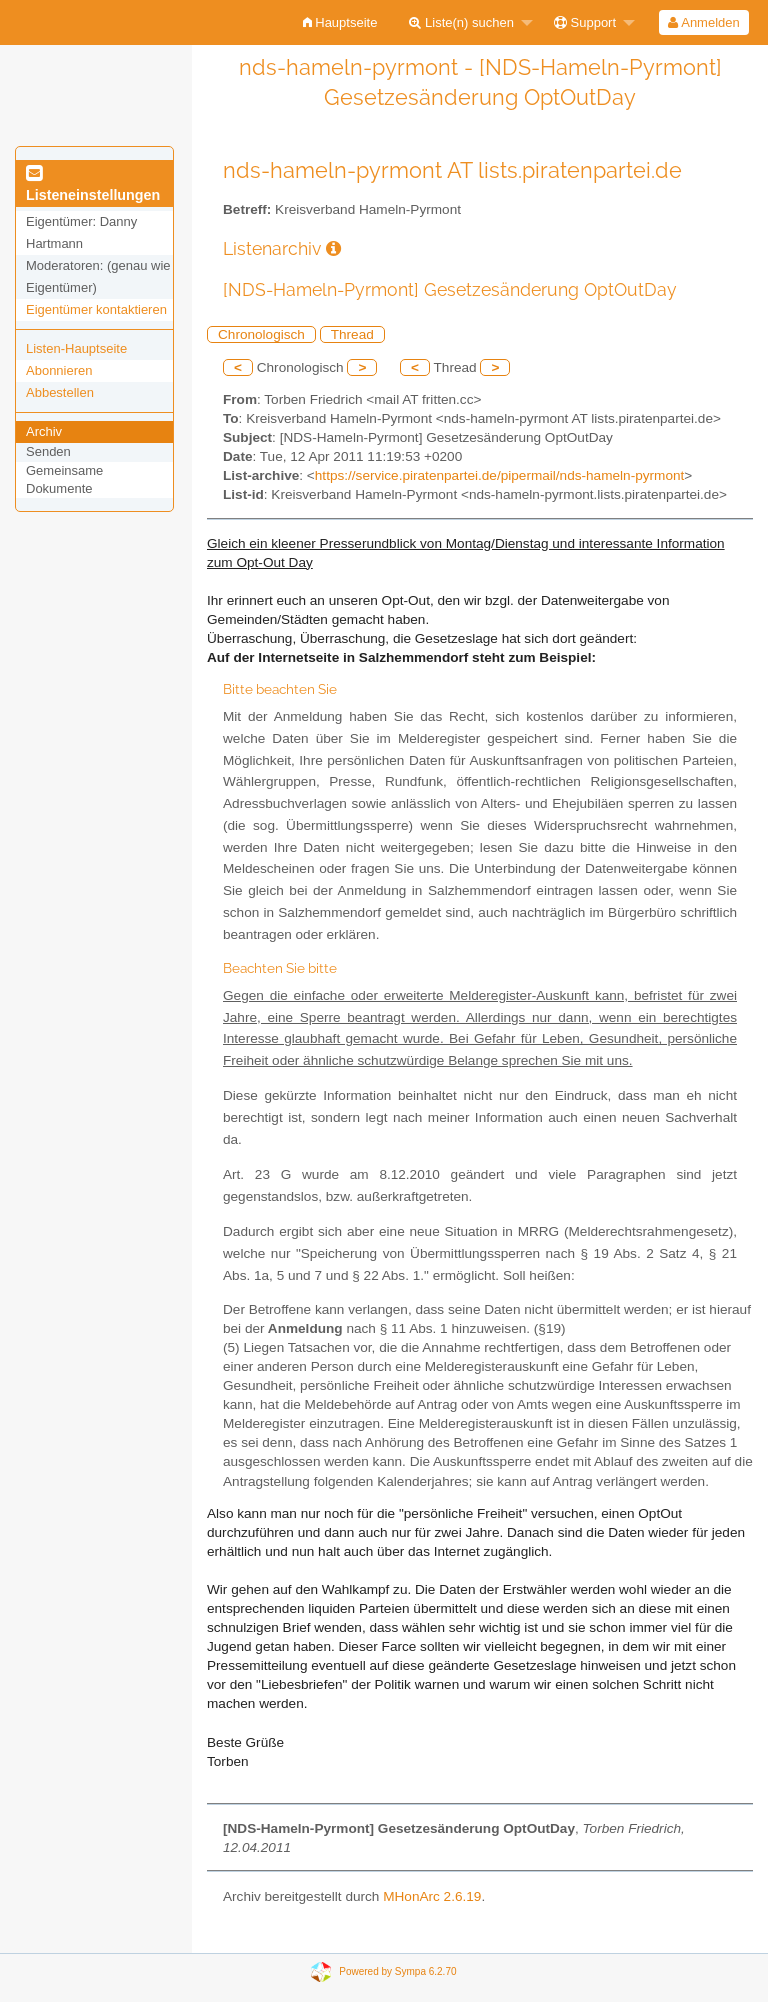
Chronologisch (261, 334)
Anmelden (703, 22)
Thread (352, 334)
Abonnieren (59, 370)
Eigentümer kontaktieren (96, 309)
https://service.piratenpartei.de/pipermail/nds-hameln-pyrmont (499, 475)
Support (585, 22)
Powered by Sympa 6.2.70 (397, 1971)
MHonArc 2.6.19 (432, 1896)
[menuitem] (340, 22)
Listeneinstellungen (93, 185)
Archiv (44, 431)
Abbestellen (60, 392)
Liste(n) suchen (461, 22)
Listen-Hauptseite (76, 348)
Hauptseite (340, 22)
